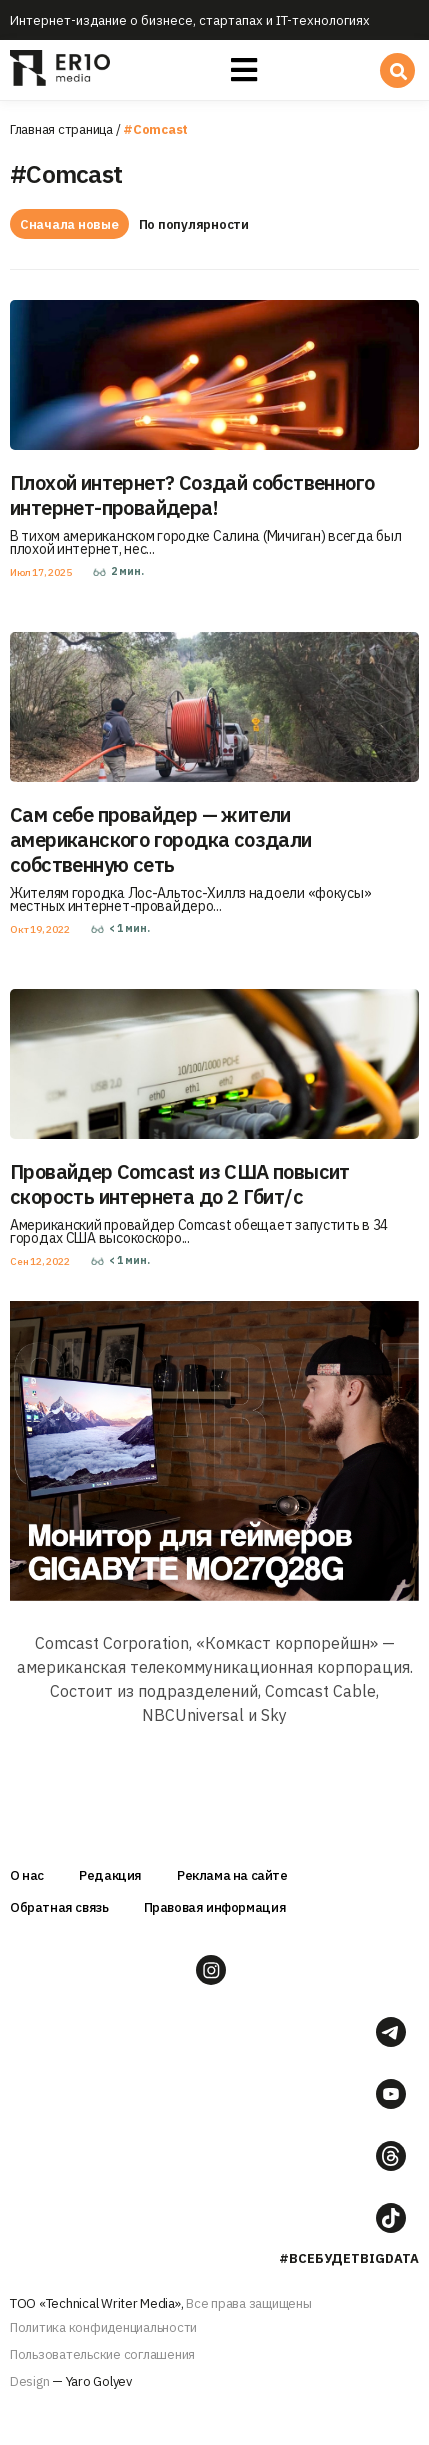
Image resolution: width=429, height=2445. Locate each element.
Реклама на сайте (232, 1875)
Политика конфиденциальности (103, 2327)
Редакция (110, 1875)
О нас (27, 1875)
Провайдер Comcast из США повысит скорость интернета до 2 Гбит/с (180, 1184)
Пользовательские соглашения (102, 2354)
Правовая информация (215, 1907)
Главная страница (61, 129)
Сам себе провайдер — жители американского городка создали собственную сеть (161, 839)
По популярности (194, 224)
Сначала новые (69, 224)
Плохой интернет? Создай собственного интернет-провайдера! (192, 495)
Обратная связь (59, 1907)
